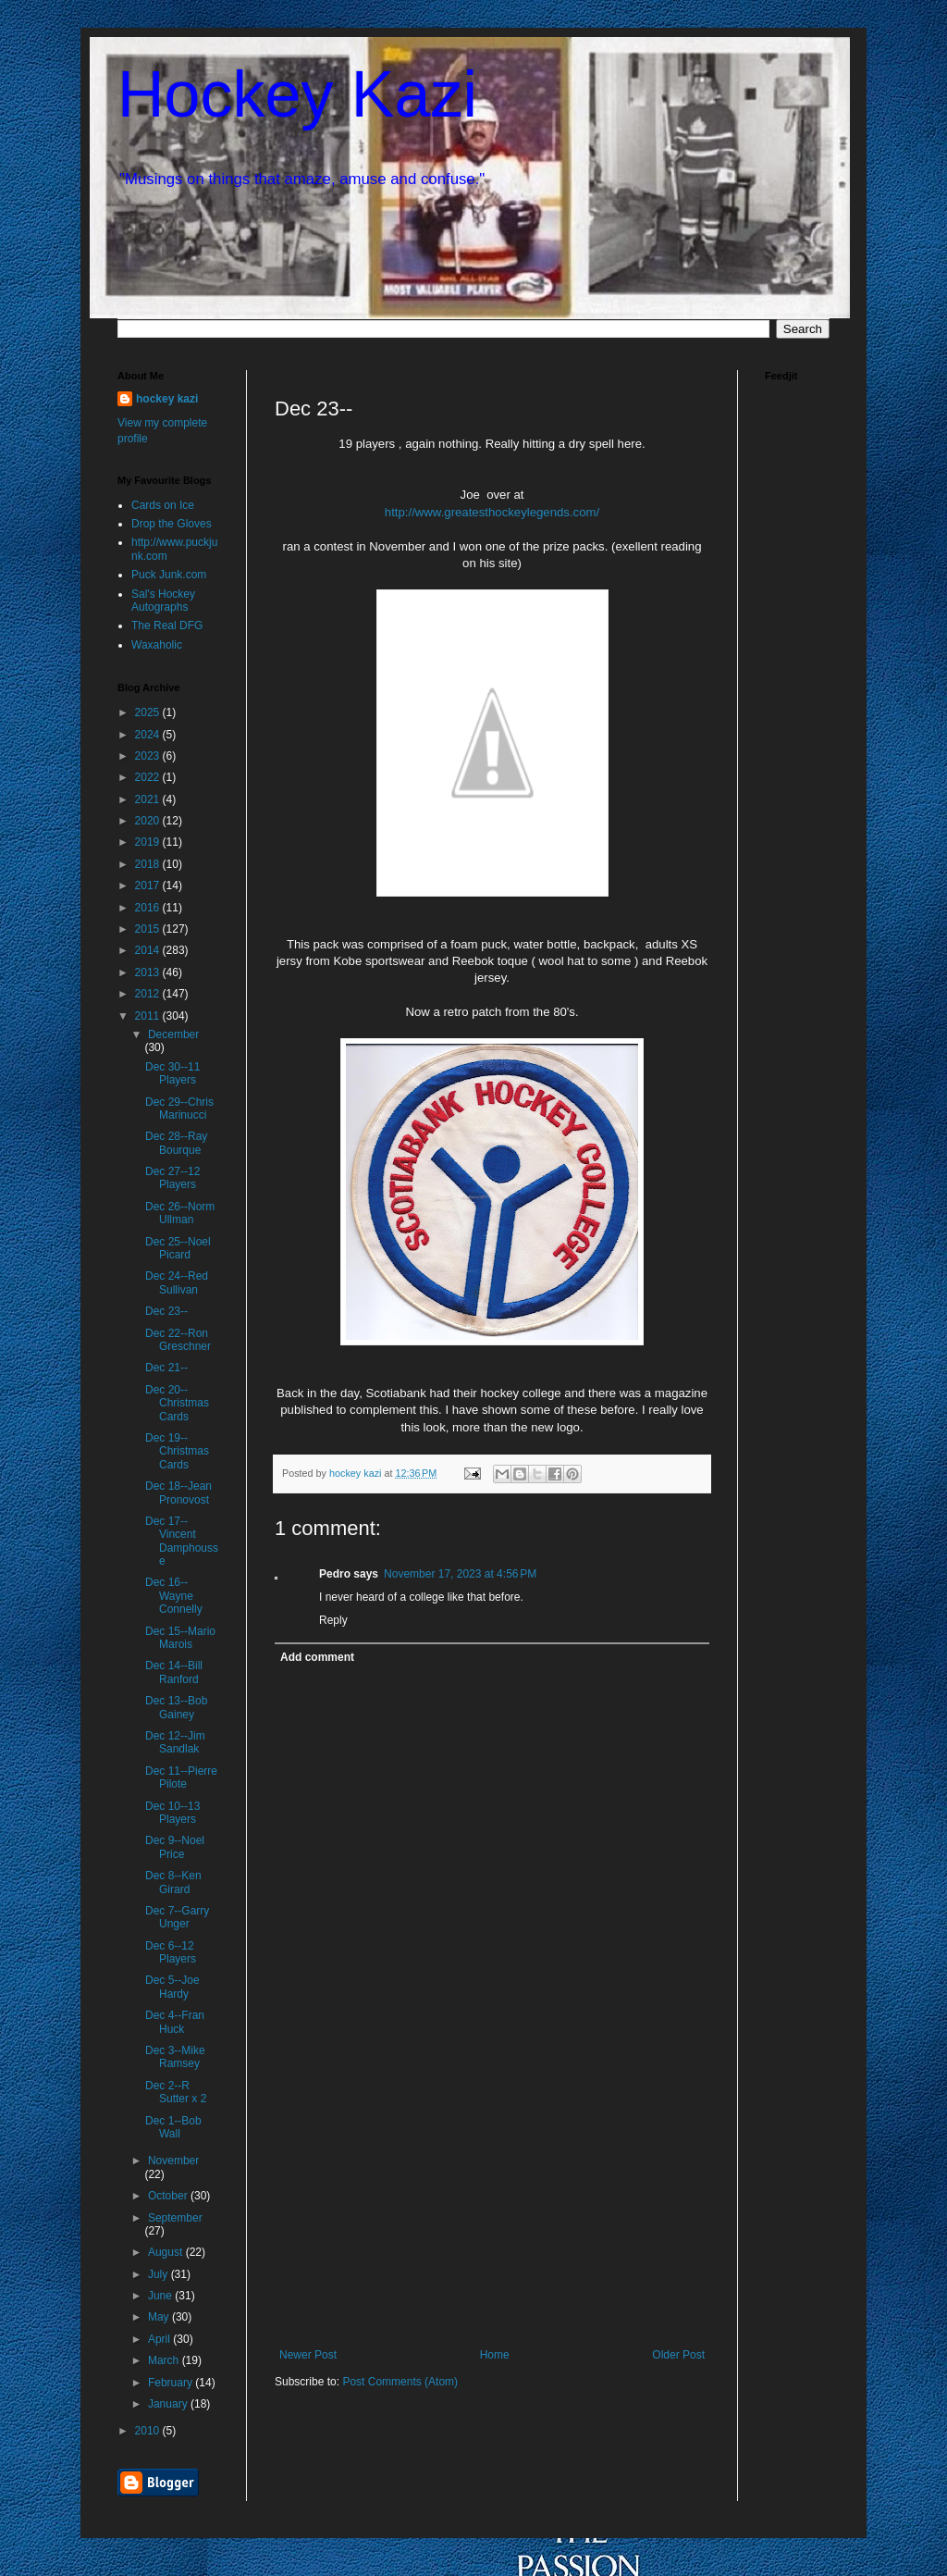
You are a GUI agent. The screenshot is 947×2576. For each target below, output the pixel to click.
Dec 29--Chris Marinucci (179, 1108)
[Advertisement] (492, 2209)
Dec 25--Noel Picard (178, 1248)
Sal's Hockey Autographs (163, 600)
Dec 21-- (166, 1367)
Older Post (678, 2354)
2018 (149, 864)
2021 (149, 799)
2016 (149, 907)
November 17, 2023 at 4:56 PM (460, 1573)
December (173, 1034)
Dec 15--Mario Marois (180, 1638)
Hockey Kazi (297, 94)
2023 (149, 755)
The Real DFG (167, 625)
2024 (149, 734)
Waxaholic (156, 644)
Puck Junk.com (168, 574)
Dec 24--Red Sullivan (176, 1282)
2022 (149, 777)
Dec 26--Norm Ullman (180, 1213)
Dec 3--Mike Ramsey (175, 2057)
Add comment (317, 1657)
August (167, 2252)
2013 (149, 972)
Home (495, 2354)
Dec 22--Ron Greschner (178, 1340)
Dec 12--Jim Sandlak (175, 1742)
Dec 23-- (166, 1311)
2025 (149, 712)
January (169, 2403)
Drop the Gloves (171, 523)
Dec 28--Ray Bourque (176, 1143)
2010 (149, 2430)
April (160, 2339)
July (159, 2274)
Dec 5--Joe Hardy (172, 1987)
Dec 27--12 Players (172, 1178)
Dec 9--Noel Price (174, 1847)
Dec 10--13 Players (172, 1813)
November (173, 2160)
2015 (149, 929)
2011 (149, 1015)
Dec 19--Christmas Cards (177, 1451)
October (169, 2195)
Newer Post (308, 2354)
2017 (149, 885)
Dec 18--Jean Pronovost (178, 1492)
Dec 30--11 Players (172, 1073)
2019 (149, 842)
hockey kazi (167, 398)
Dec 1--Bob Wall (173, 2127)
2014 (149, 950)
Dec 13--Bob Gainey (176, 1707)
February (171, 2382)
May (160, 2316)
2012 (149, 993)
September (175, 2217)
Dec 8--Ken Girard (173, 1882)
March (165, 2360)
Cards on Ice (162, 505)
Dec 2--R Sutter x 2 (175, 2092)
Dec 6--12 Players (170, 1952)
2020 (149, 820)
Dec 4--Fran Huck (174, 2022)
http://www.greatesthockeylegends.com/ (492, 512)
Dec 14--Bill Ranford (174, 1672)
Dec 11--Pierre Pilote (181, 1777)
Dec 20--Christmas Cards (177, 1403)
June (161, 2295)
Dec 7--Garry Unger (177, 1917)
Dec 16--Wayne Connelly (174, 1596)
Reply (333, 1620)
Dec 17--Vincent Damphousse (181, 1541)
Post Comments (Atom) (400, 2381)
